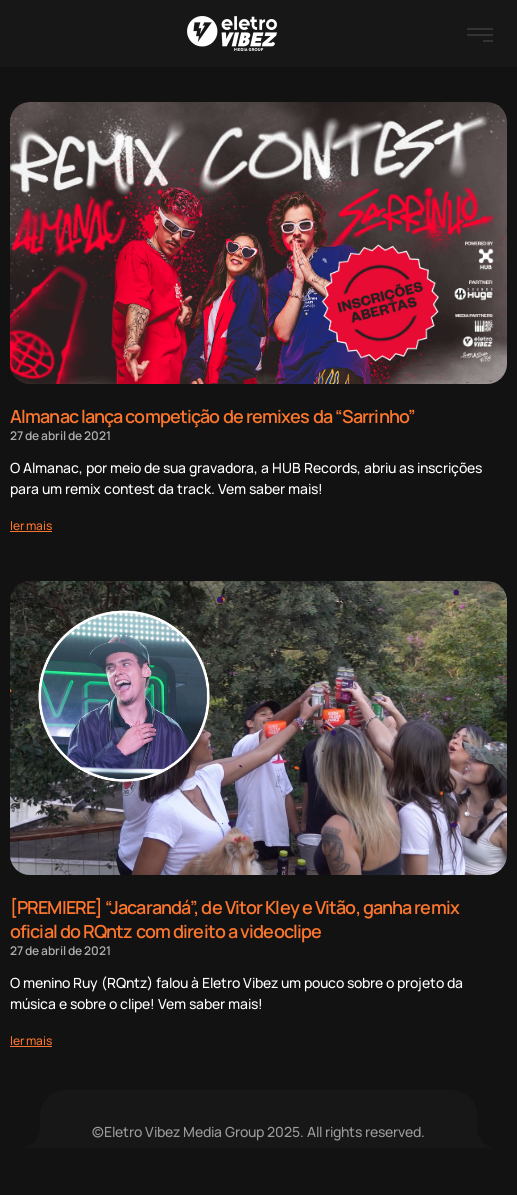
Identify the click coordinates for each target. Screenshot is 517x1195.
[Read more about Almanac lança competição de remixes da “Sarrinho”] (31, 525)
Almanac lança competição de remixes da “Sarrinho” (212, 416)
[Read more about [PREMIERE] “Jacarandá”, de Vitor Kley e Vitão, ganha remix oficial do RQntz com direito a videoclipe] (31, 1040)
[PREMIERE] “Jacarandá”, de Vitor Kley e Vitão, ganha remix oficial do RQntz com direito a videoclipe (234, 919)
